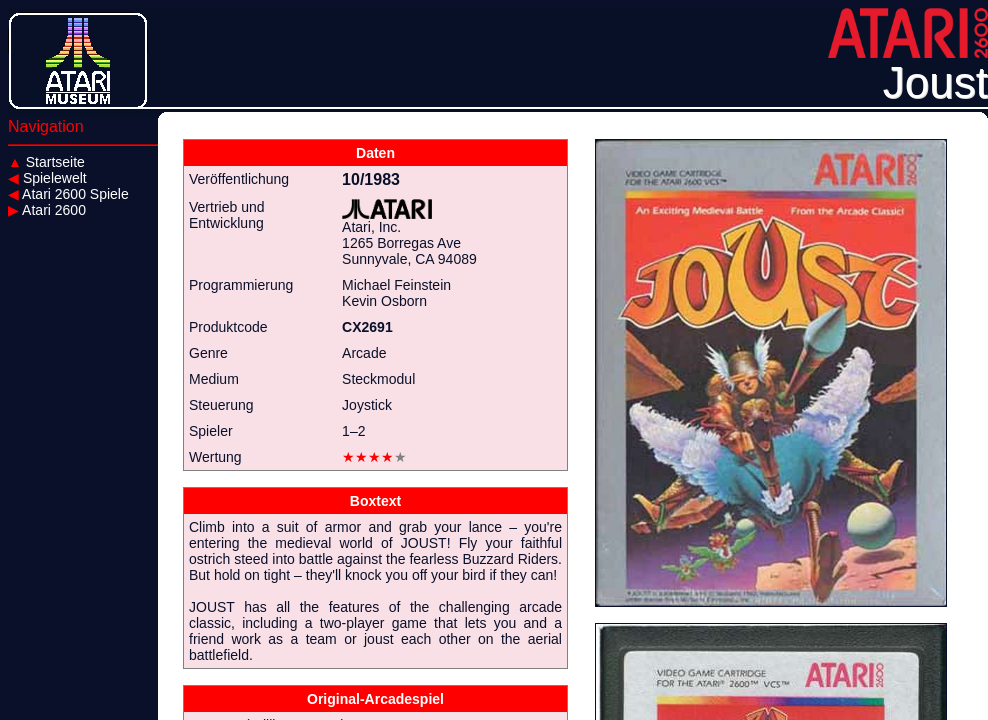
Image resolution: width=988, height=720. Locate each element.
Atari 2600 (47, 210)
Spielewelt (47, 178)
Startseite (46, 162)
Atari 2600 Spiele (68, 194)
